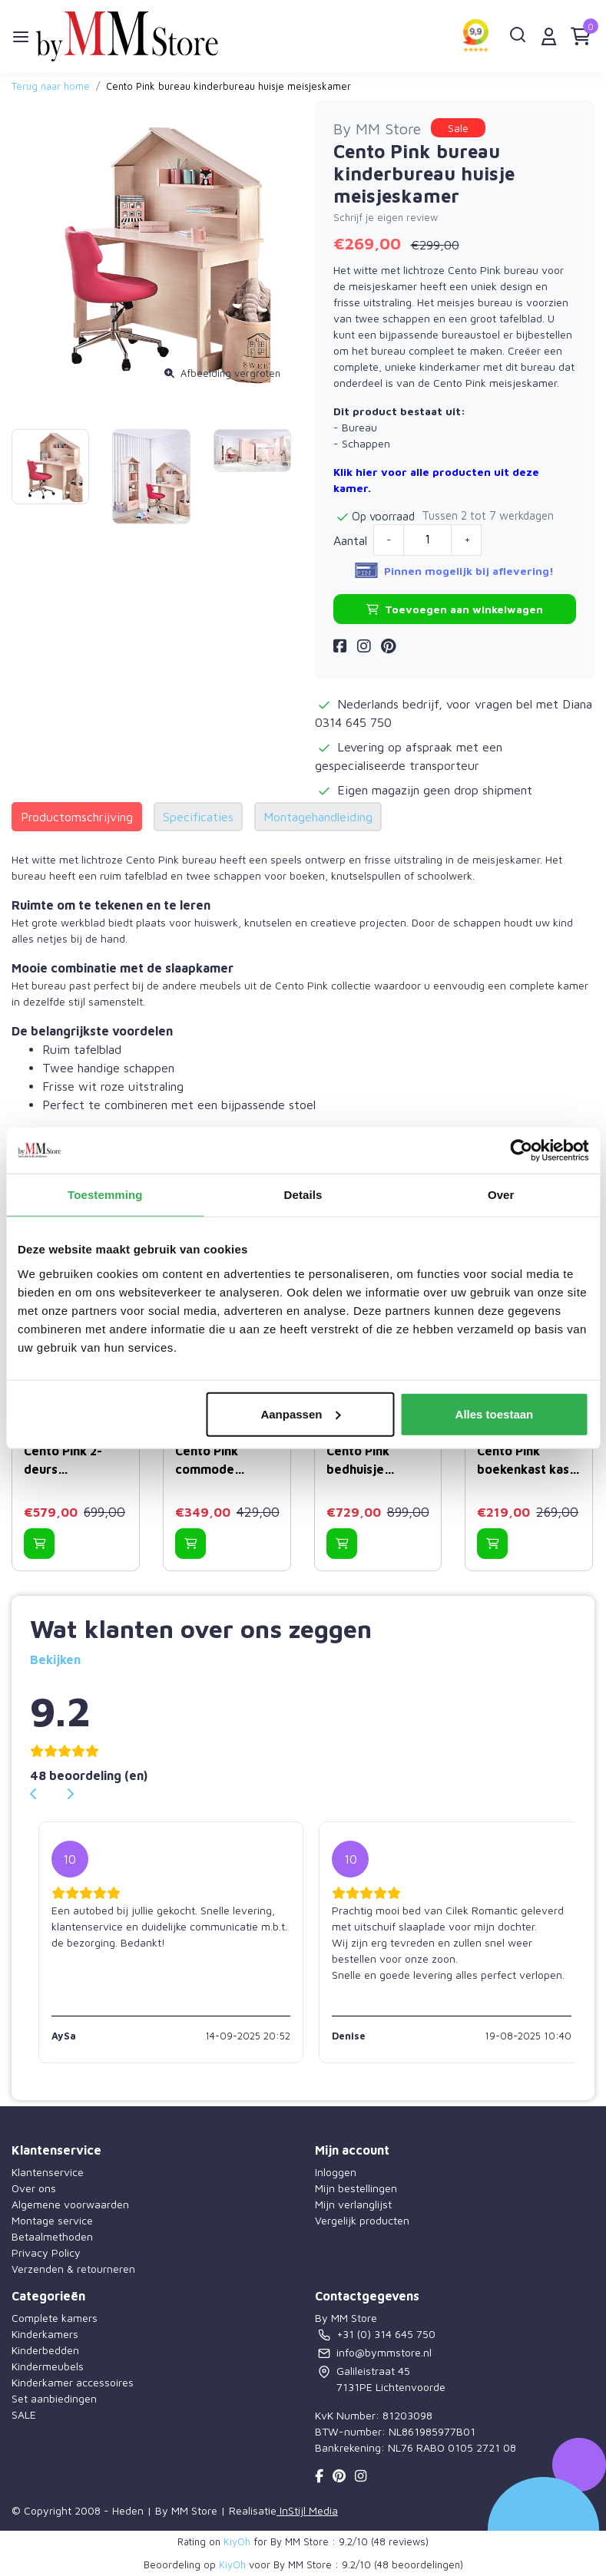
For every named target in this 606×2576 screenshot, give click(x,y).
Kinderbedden (45, 2349)
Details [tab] (303, 1194)
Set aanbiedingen (54, 2398)
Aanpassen (300, 1413)
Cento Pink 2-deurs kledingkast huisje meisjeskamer (65, 1461)
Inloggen (335, 2171)
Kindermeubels (48, 2366)
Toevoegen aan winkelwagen (454, 609)
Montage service (52, 2220)
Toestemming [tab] (105, 1194)
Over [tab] (501, 1194)
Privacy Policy (46, 2252)
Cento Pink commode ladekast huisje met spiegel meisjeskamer (219, 1461)
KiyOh (237, 2541)
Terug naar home (51, 86)
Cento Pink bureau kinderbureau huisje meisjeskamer (228, 86)
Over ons (34, 2188)
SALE (24, 2414)
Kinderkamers (45, 2333)
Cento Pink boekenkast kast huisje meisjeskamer (526, 1461)
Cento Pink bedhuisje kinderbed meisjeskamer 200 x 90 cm (367, 1461)
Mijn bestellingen (356, 2188)
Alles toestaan (494, 1413)
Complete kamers (55, 2317)
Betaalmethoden (52, 2236)
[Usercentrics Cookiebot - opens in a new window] (521, 1150)
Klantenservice (48, 2171)
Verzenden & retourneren (73, 2268)
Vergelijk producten (362, 2220)
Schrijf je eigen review (385, 217)
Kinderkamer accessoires (73, 2382)
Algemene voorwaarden (70, 2204)
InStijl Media (307, 2510)
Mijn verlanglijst (353, 2204)
